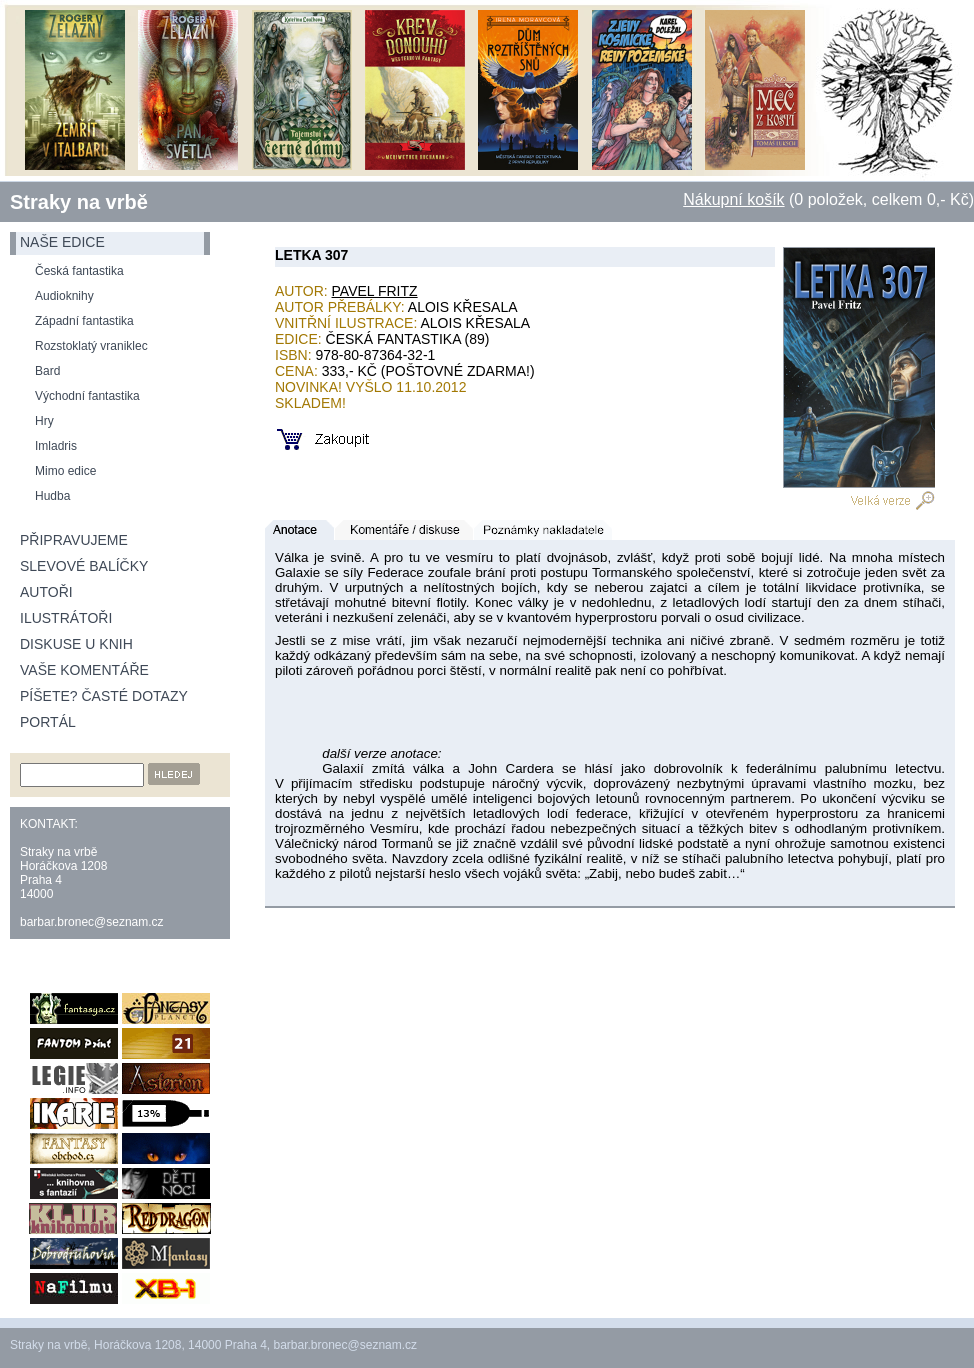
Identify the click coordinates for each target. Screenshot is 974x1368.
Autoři (46, 592)
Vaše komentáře (84, 670)
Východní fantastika (87, 396)
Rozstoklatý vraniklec (91, 346)
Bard (47, 371)
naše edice (62, 242)
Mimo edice (65, 471)
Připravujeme (74, 540)
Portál (48, 722)
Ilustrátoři (66, 618)
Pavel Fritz (375, 291)
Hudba (52, 496)
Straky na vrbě (79, 202)
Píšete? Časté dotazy (104, 696)
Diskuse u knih (76, 644)
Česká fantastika (79, 271)
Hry (44, 421)
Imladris (56, 446)
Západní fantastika (84, 321)
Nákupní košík (733, 199)
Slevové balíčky (84, 566)
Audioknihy (64, 296)
